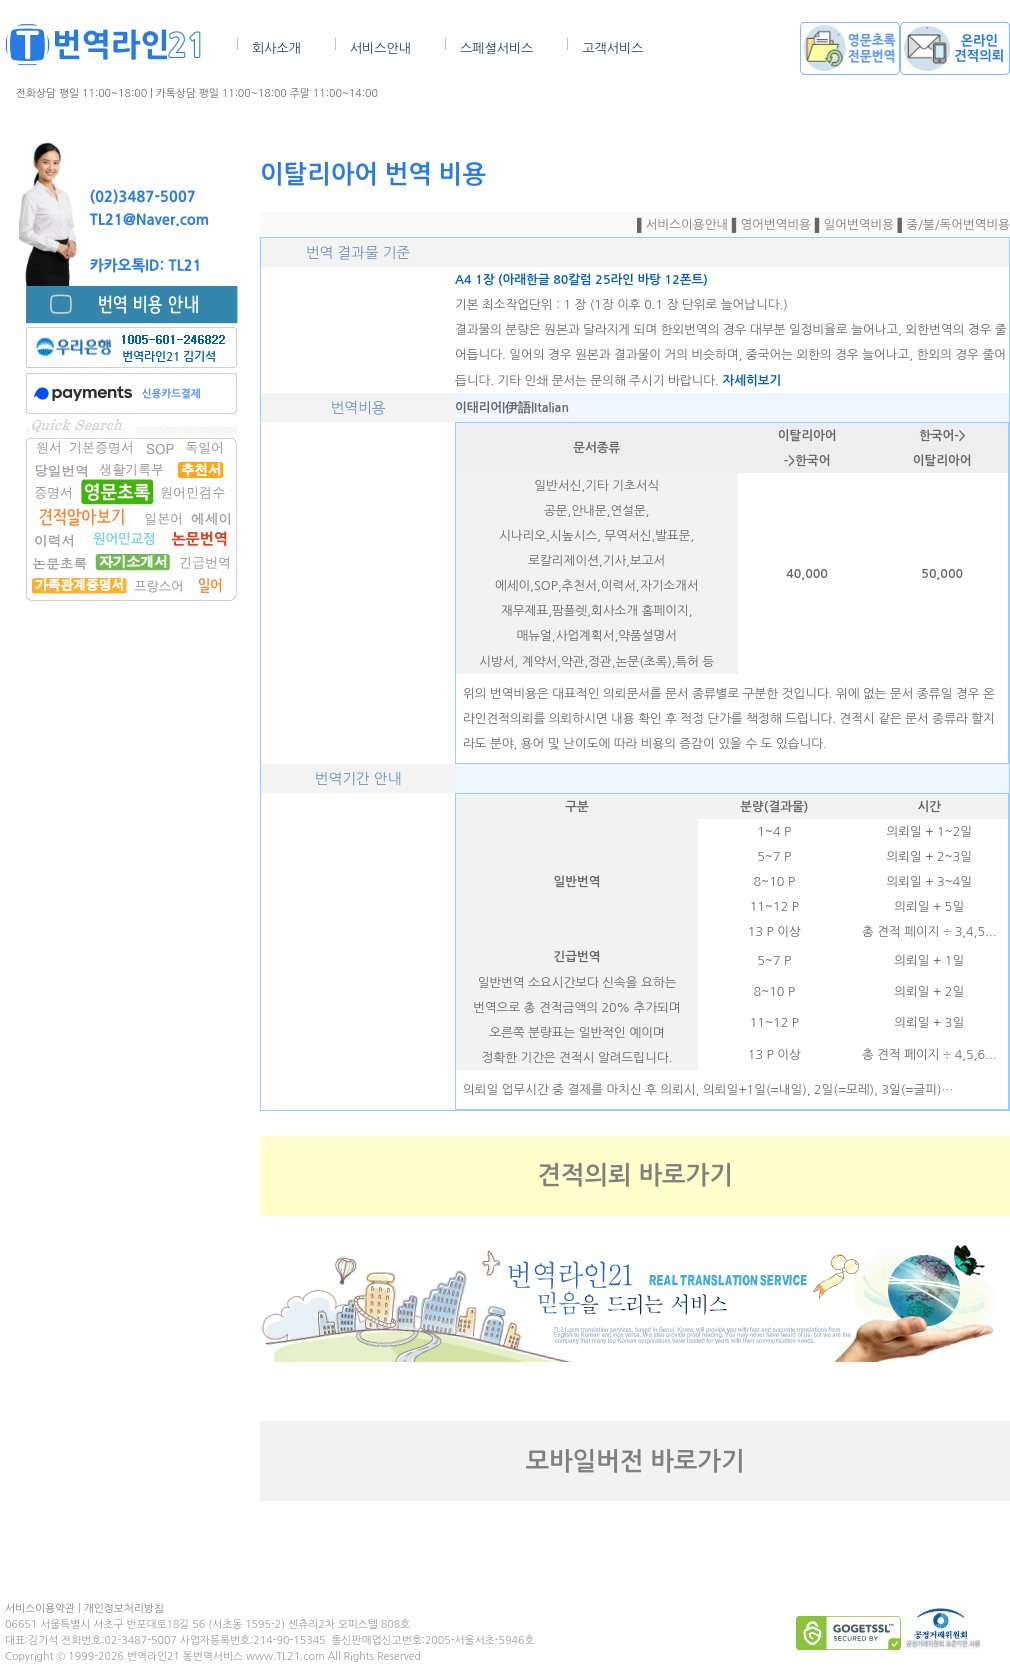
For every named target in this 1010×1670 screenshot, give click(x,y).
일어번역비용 (859, 224)
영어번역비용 (776, 224)
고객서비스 (612, 48)
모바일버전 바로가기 (635, 1461)
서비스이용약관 (40, 1608)
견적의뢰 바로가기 (634, 1175)
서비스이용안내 (687, 224)
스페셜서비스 (496, 48)
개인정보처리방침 (124, 1608)
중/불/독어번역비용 (958, 224)
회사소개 (276, 48)
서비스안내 (380, 48)
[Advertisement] (130, 887)
